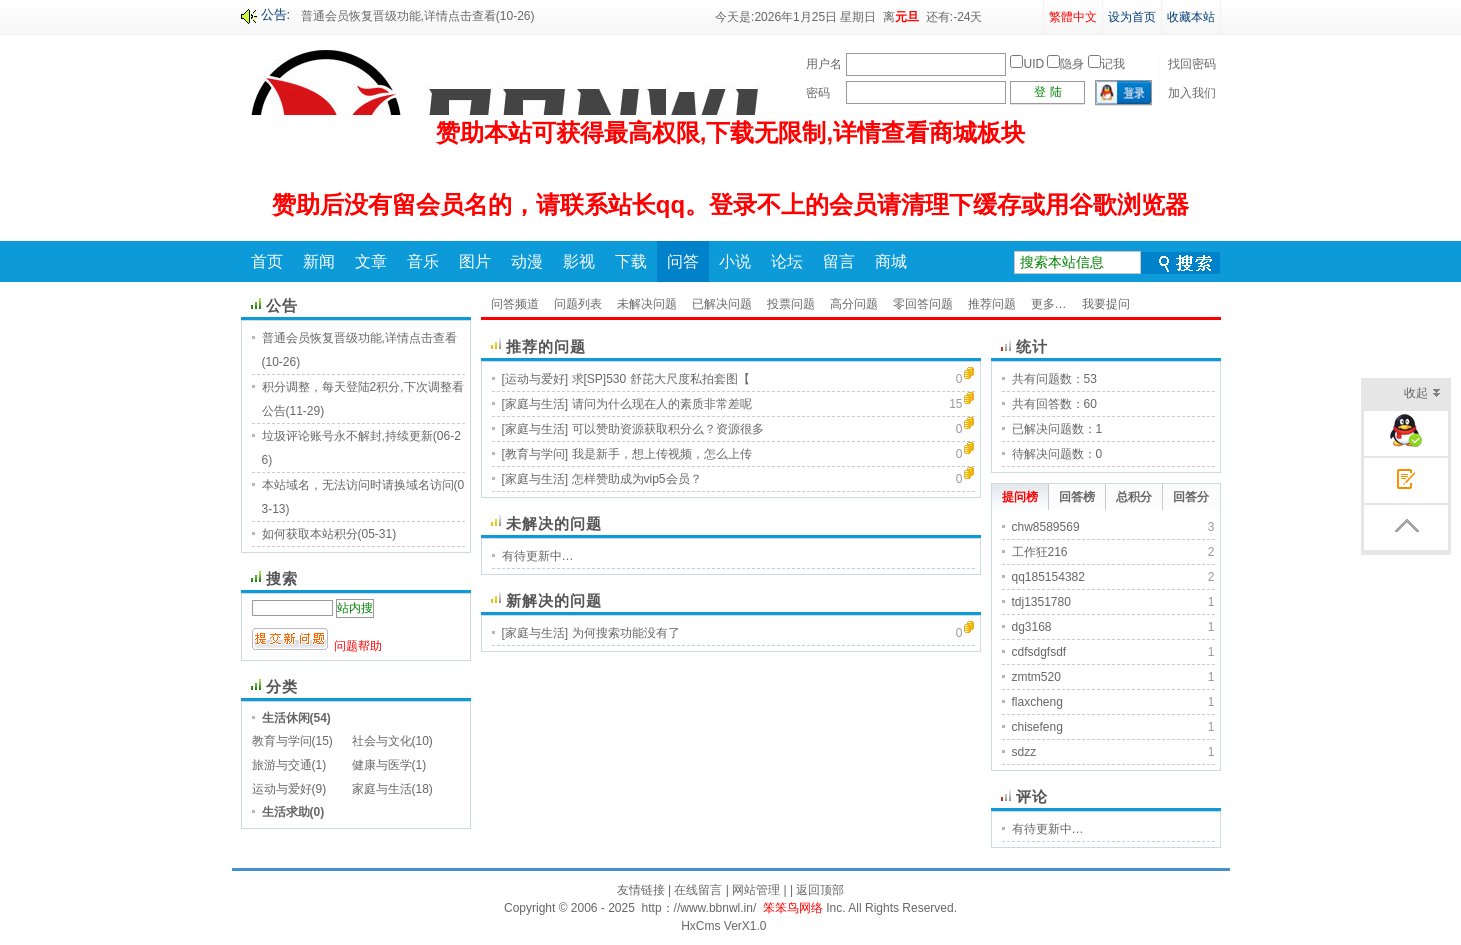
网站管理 (756, 890)
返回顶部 (820, 890)
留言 (839, 261)
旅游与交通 (282, 765)
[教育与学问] (535, 454)
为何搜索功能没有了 (626, 633)
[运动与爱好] (535, 379)
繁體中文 (1073, 17)
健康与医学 (382, 765)
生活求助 (286, 812)
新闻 (319, 261)
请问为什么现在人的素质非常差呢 (662, 404)
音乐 (423, 261)
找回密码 (1192, 64)
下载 (631, 261)
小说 (735, 261)
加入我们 (1192, 93)
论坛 (787, 261)
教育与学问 (282, 741)
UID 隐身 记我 (1067, 64)
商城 (891, 261)
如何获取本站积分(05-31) (329, 534)
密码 (818, 93)
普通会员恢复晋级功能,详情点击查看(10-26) (418, 16)
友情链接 (641, 890)
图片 (475, 261)
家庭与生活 (382, 789)
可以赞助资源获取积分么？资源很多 (668, 429)
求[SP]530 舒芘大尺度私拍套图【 (661, 379)
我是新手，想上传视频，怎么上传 (662, 454)
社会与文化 (382, 741)
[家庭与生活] (535, 404)
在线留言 (698, 890)
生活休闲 (286, 718)
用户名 (824, 64)
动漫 (527, 261)
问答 (683, 261)
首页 (267, 261)
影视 (579, 261)
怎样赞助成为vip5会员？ (637, 479)
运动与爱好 (282, 789)
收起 (1422, 394)
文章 (371, 261)
